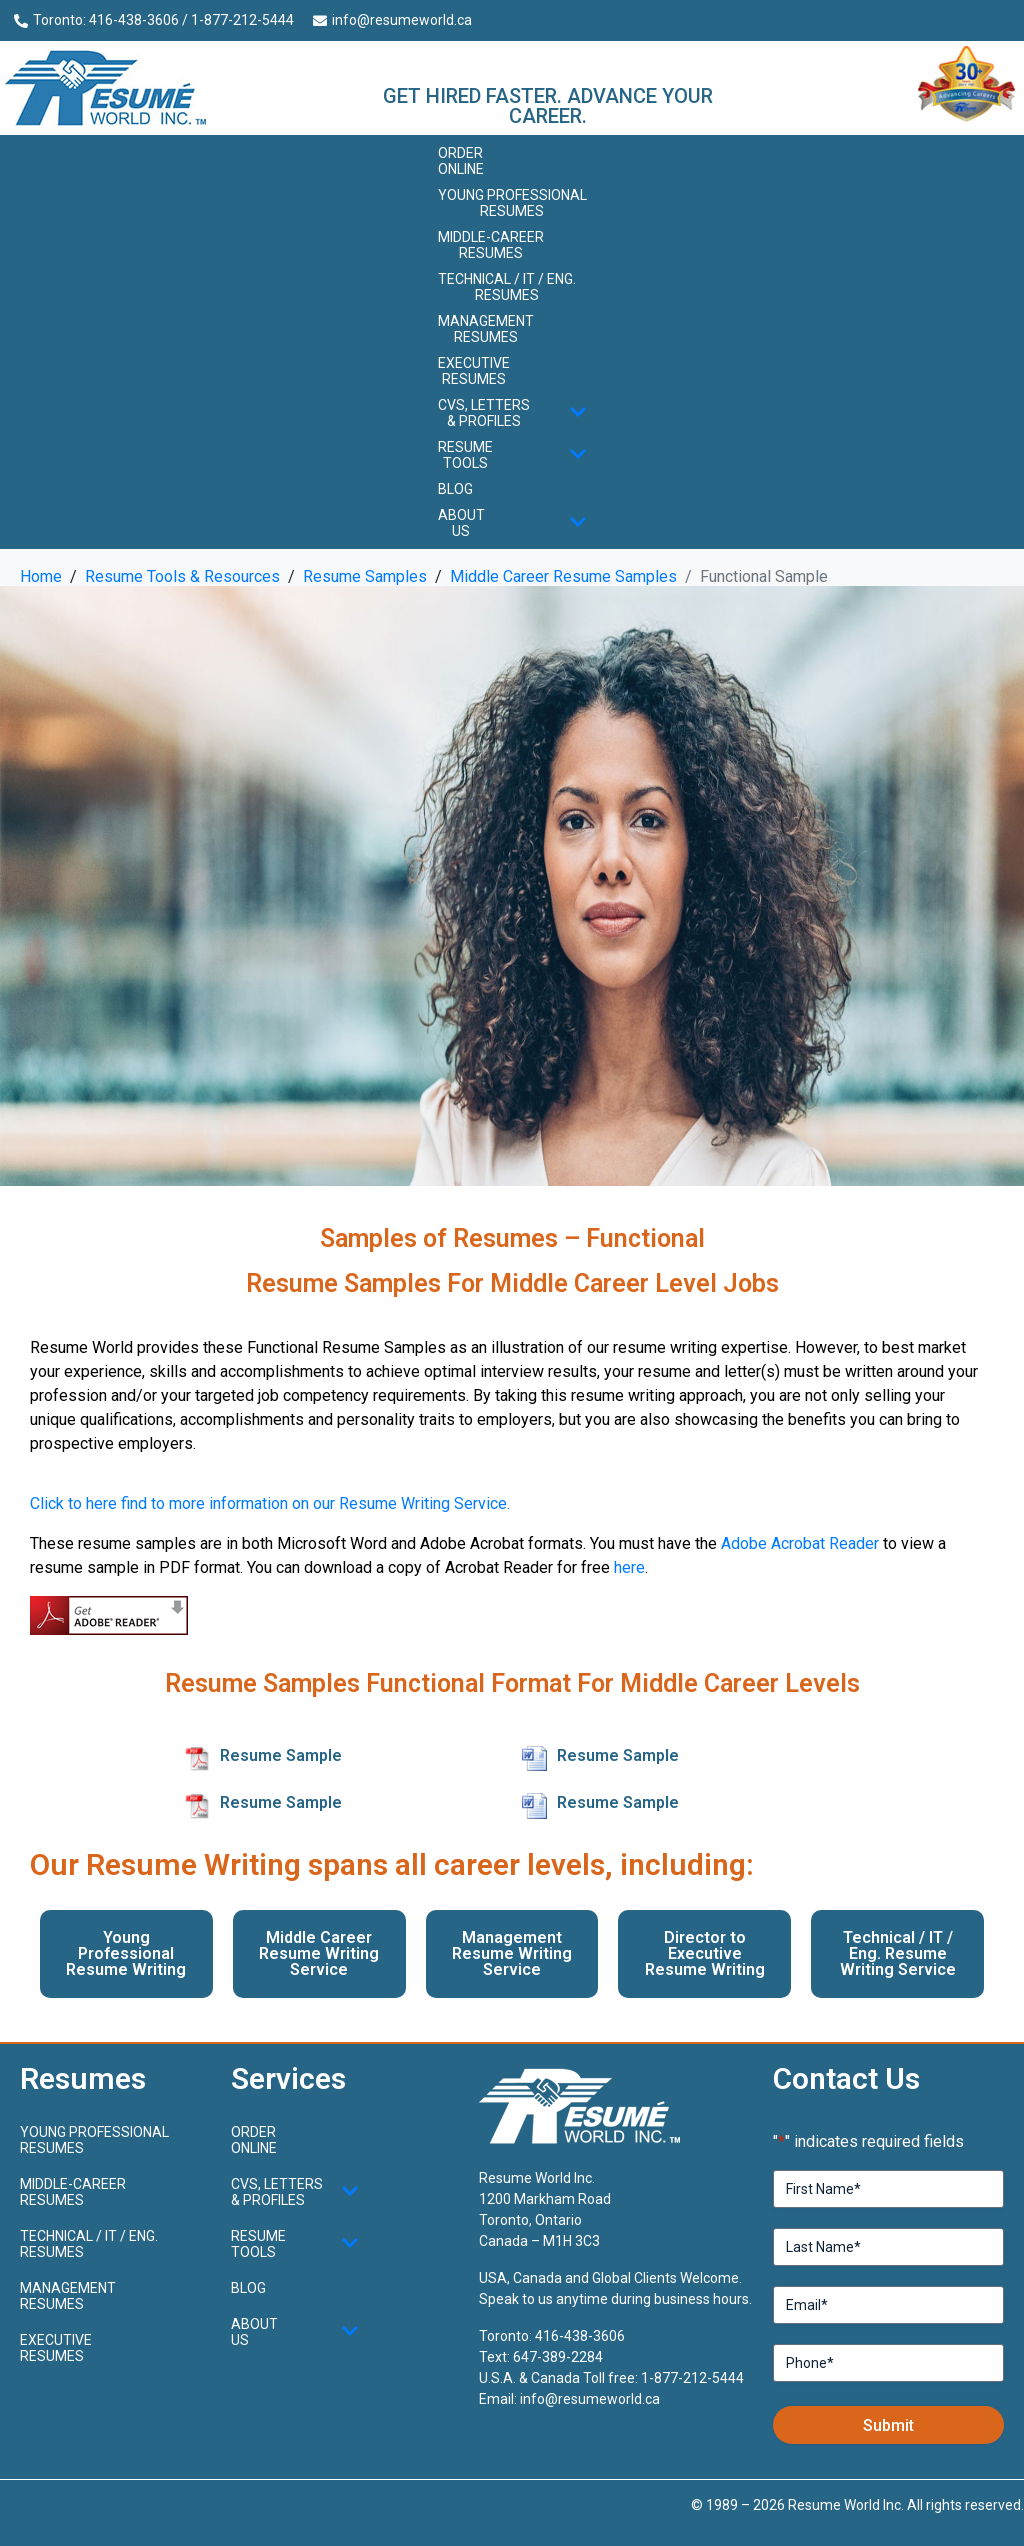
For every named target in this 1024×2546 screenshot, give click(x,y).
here (629, 1567)
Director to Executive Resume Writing (705, 1953)
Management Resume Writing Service (512, 1953)
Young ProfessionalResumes (512, 203)
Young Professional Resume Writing (126, 1953)
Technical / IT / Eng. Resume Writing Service (898, 1953)
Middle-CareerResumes (491, 245)
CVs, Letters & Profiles (512, 413)
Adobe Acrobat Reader (800, 1543)
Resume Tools (512, 455)
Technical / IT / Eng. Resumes (507, 287)
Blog (455, 489)
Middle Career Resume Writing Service (319, 1953)
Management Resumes (486, 329)
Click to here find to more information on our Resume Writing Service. (270, 1503)
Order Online (461, 161)
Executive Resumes (474, 371)
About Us (512, 523)
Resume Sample (281, 1755)
